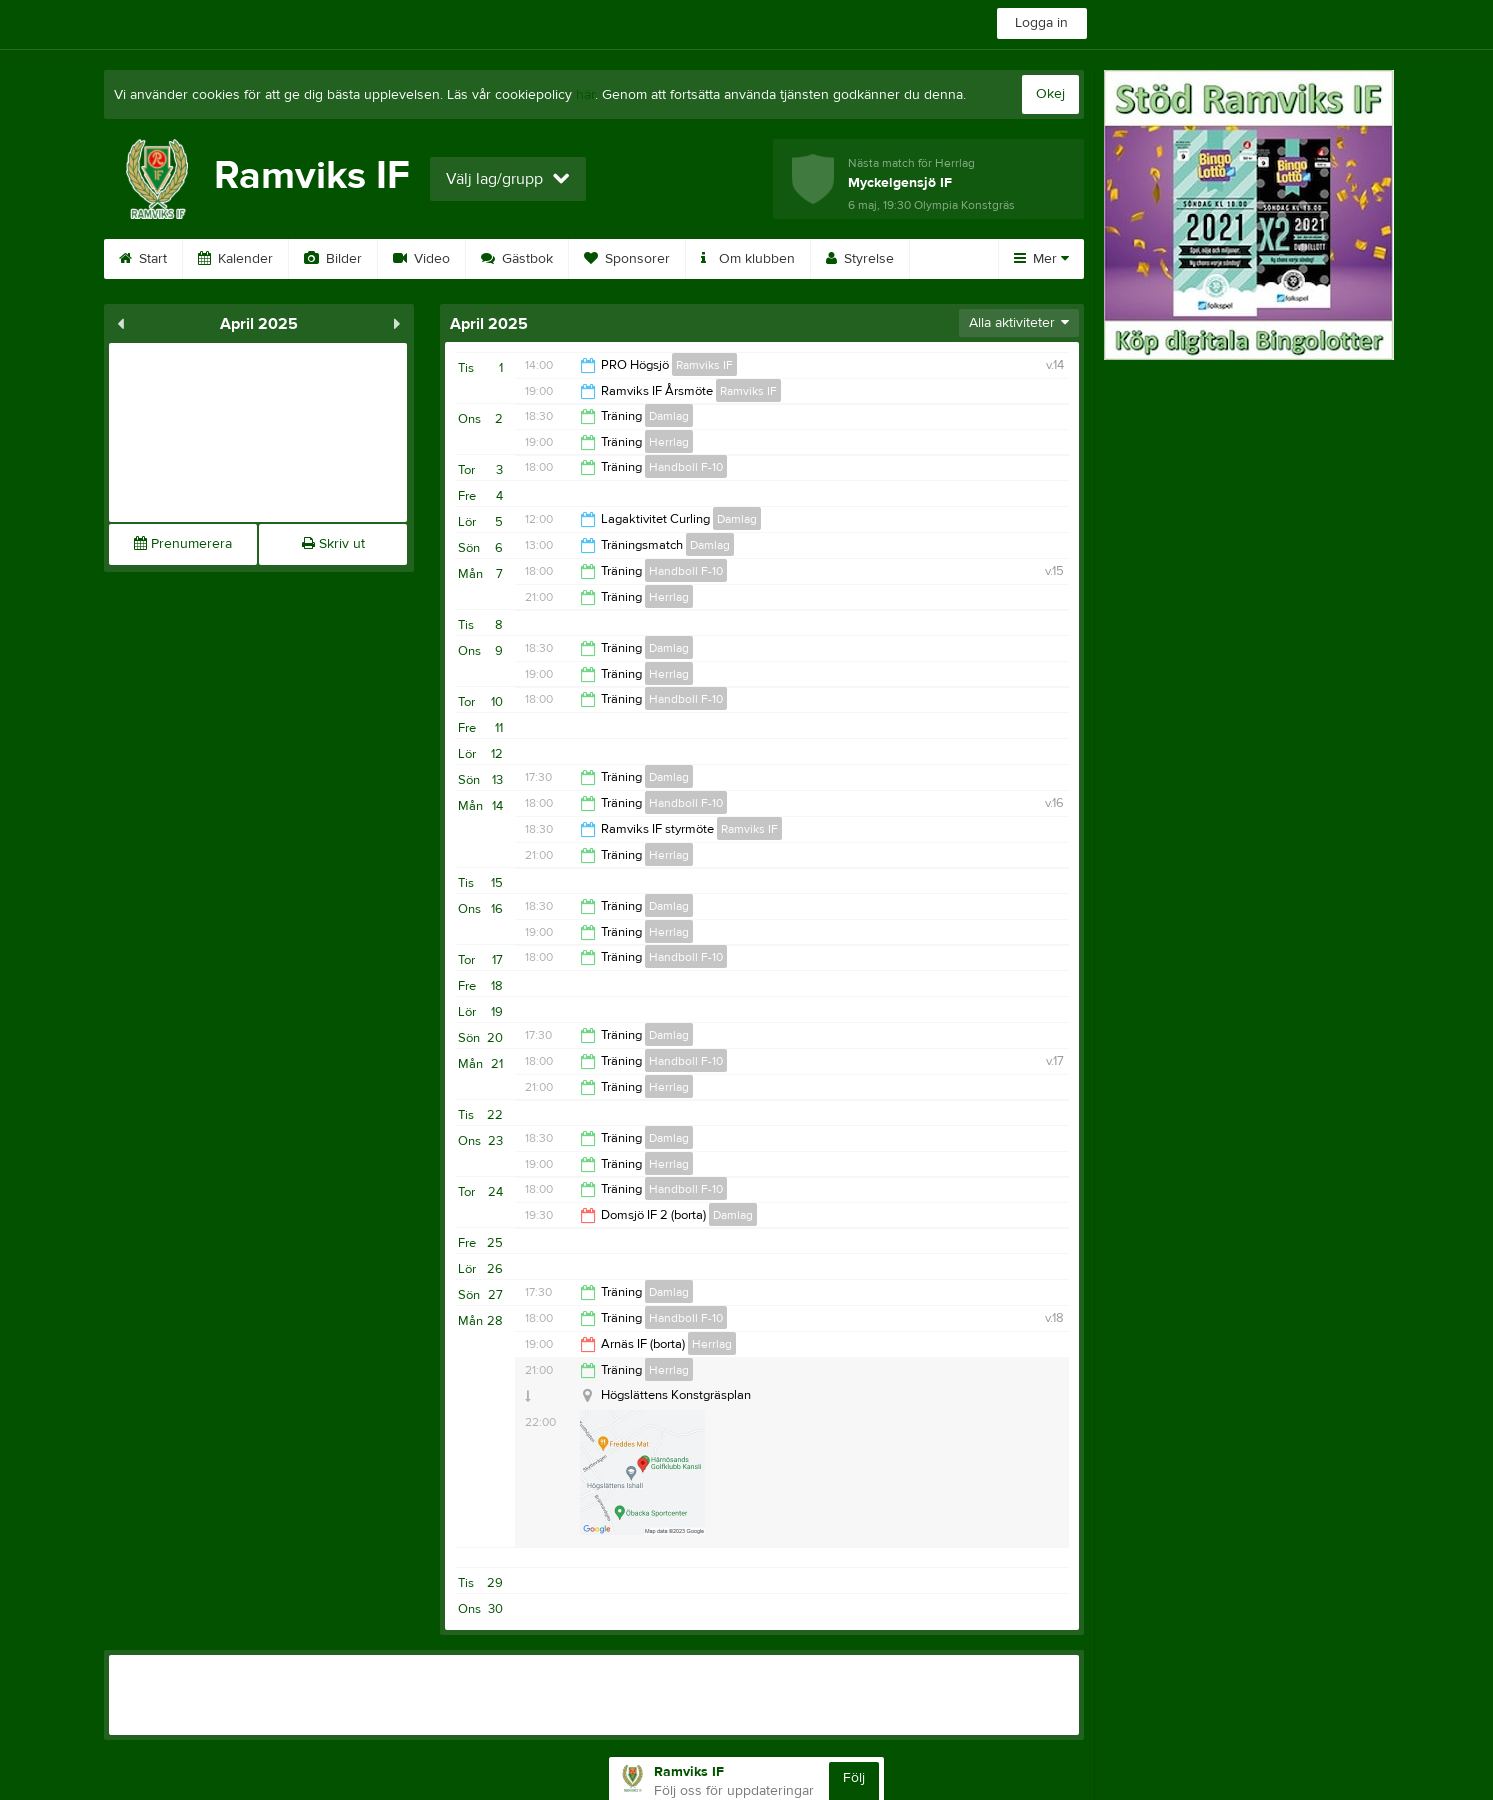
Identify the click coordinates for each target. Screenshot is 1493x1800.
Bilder (333, 259)
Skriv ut (333, 544)
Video (421, 259)
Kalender (235, 259)
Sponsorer (627, 259)
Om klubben (748, 259)
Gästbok (517, 259)
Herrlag (669, 442)
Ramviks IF (704, 365)
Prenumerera (183, 544)
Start (143, 259)
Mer (1041, 259)
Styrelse (860, 259)
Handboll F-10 (686, 467)
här (585, 95)
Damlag (669, 416)
